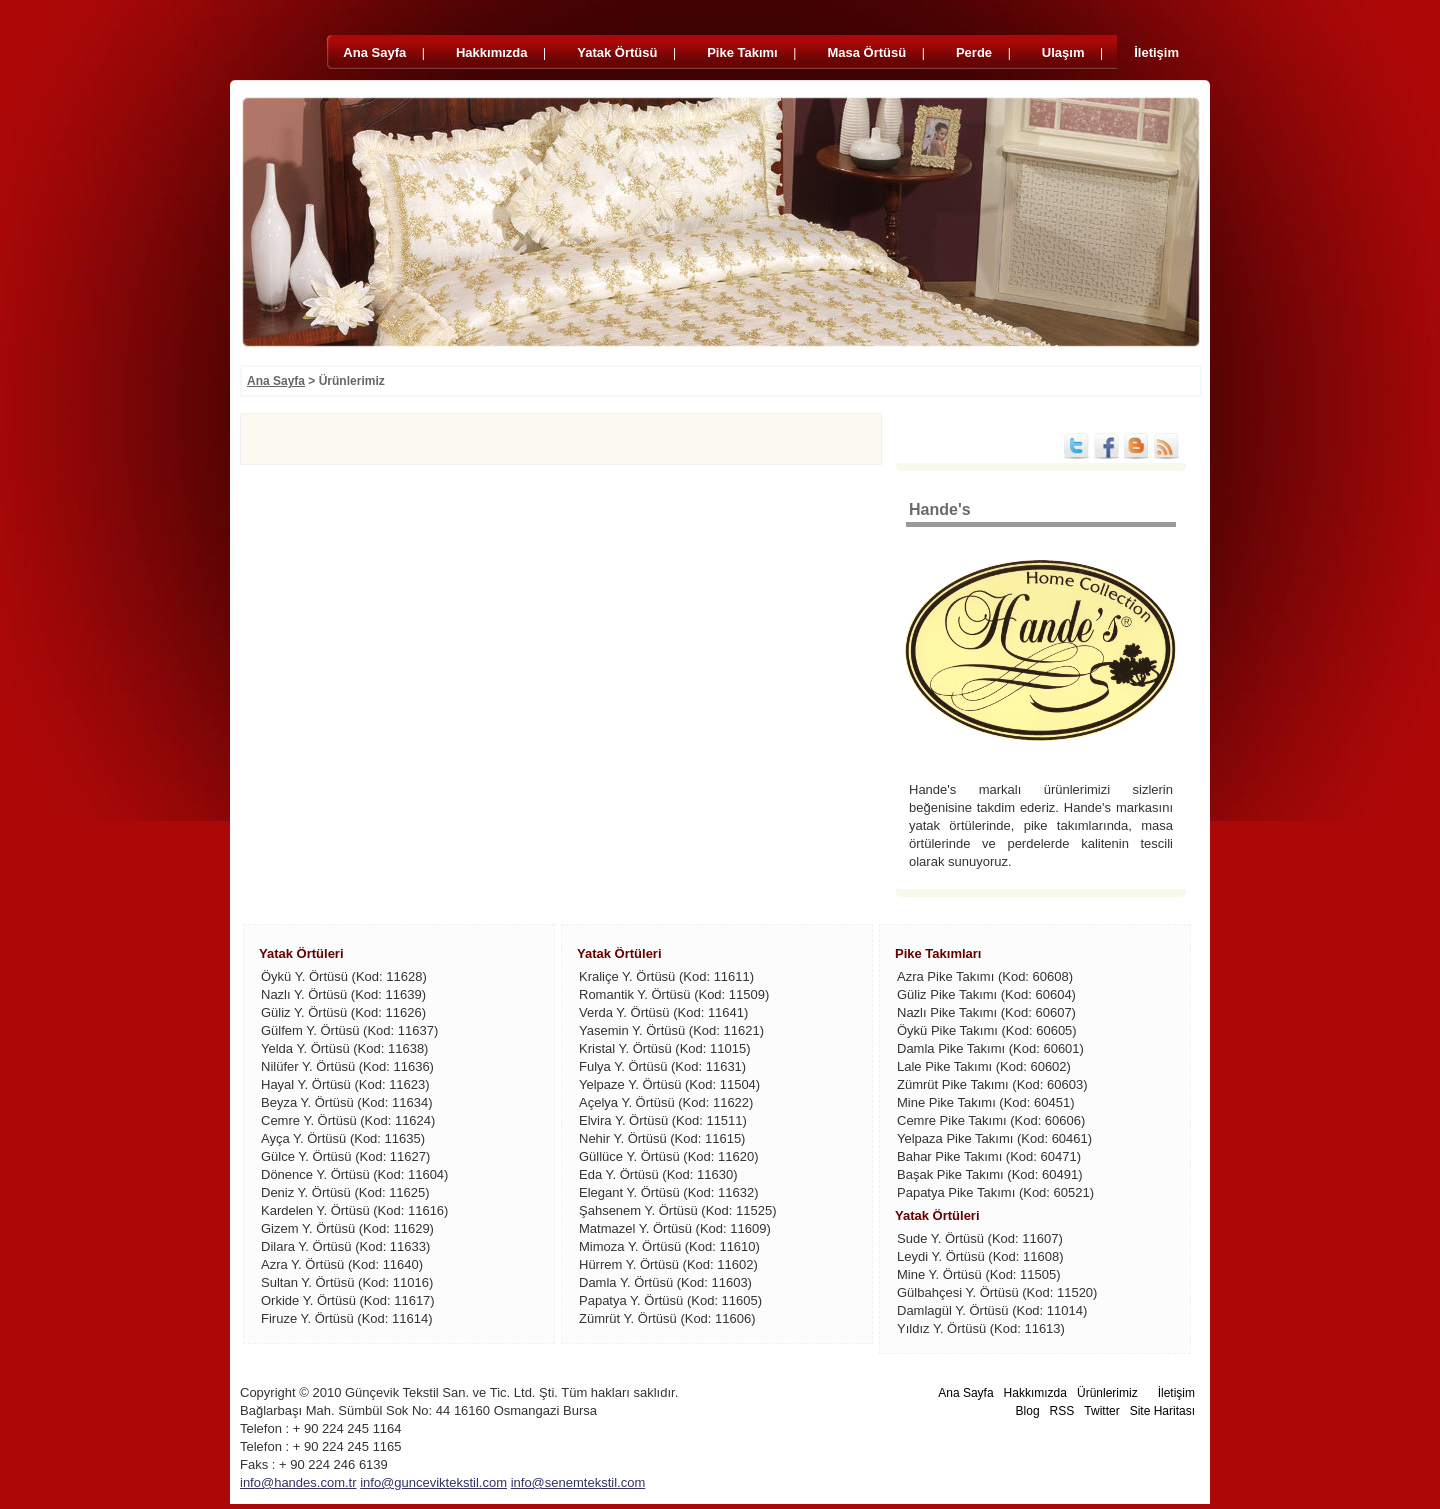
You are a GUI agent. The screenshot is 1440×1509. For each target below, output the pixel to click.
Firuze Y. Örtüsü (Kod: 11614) (347, 1318)
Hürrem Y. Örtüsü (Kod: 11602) (668, 1264)
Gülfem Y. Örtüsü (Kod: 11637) (349, 1030)
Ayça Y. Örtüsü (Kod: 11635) (343, 1138)
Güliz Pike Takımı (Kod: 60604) (986, 994)
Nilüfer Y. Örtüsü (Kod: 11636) (347, 1066)
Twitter (1101, 1411)
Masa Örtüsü (868, 52)
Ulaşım (1065, 52)
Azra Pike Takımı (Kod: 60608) (985, 976)
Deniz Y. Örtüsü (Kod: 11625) (345, 1192)
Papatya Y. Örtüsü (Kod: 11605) (670, 1300)
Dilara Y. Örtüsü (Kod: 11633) (345, 1246)
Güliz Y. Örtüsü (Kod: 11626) (343, 1012)
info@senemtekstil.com (578, 1482)
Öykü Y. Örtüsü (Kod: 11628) (344, 976)
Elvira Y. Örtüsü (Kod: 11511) (663, 1120)
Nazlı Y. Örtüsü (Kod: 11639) (343, 994)
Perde (976, 52)
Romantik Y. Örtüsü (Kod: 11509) (674, 994)
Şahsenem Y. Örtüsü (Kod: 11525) (678, 1210)
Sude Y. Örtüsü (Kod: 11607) (980, 1238)
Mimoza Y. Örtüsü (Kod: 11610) (669, 1246)
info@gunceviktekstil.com (433, 1482)
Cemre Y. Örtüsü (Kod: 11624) (348, 1120)
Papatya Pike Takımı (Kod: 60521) (995, 1192)
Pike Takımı (744, 52)
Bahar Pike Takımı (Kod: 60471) (989, 1156)
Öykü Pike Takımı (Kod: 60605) (987, 1030)
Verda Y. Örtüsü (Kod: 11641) (663, 1012)
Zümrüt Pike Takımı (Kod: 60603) (992, 1084)
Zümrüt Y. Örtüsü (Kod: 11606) (667, 1318)
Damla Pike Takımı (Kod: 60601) (990, 1048)
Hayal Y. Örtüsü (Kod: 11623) (345, 1084)
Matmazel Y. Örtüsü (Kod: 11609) (675, 1228)
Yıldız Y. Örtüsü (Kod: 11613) (981, 1328)
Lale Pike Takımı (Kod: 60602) (984, 1066)
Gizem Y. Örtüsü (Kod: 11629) (347, 1228)
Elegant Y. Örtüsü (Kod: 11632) (668, 1192)
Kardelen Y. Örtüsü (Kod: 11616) (354, 1210)
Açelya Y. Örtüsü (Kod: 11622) (666, 1102)
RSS (1062, 1411)
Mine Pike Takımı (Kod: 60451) (986, 1102)
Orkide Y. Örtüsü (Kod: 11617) (348, 1300)
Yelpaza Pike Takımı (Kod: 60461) (994, 1138)
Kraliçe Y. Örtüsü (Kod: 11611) (666, 976)
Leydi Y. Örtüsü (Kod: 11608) (980, 1256)
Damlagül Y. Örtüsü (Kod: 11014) (992, 1310)
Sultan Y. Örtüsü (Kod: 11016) (347, 1282)
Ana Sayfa (376, 52)
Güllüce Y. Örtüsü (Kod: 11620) (668, 1156)
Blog (1028, 1411)
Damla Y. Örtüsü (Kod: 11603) (665, 1282)
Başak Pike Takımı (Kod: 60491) (989, 1174)
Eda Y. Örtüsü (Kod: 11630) (658, 1174)
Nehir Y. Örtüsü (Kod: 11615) (662, 1138)
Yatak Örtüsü (619, 52)
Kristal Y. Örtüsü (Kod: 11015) (665, 1048)
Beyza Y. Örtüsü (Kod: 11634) (347, 1102)
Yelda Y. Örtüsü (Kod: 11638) (344, 1048)
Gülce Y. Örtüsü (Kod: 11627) (345, 1156)
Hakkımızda (493, 52)
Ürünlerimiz (1107, 1393)
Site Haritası (1162, 1411)
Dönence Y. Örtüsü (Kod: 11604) (354, 1174)
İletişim (1156, 52)
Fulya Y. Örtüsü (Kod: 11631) (662, 1066)
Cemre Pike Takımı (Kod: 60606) (991, 1120)
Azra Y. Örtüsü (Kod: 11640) (342, 1264)
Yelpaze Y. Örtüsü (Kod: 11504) (669, 1084)
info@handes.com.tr (298, 1482)
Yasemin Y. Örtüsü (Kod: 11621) (671, 1030)
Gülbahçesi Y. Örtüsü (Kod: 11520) (997, 1292)
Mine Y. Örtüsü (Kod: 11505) (979, 1274)
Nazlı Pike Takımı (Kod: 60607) (986, 1012)
